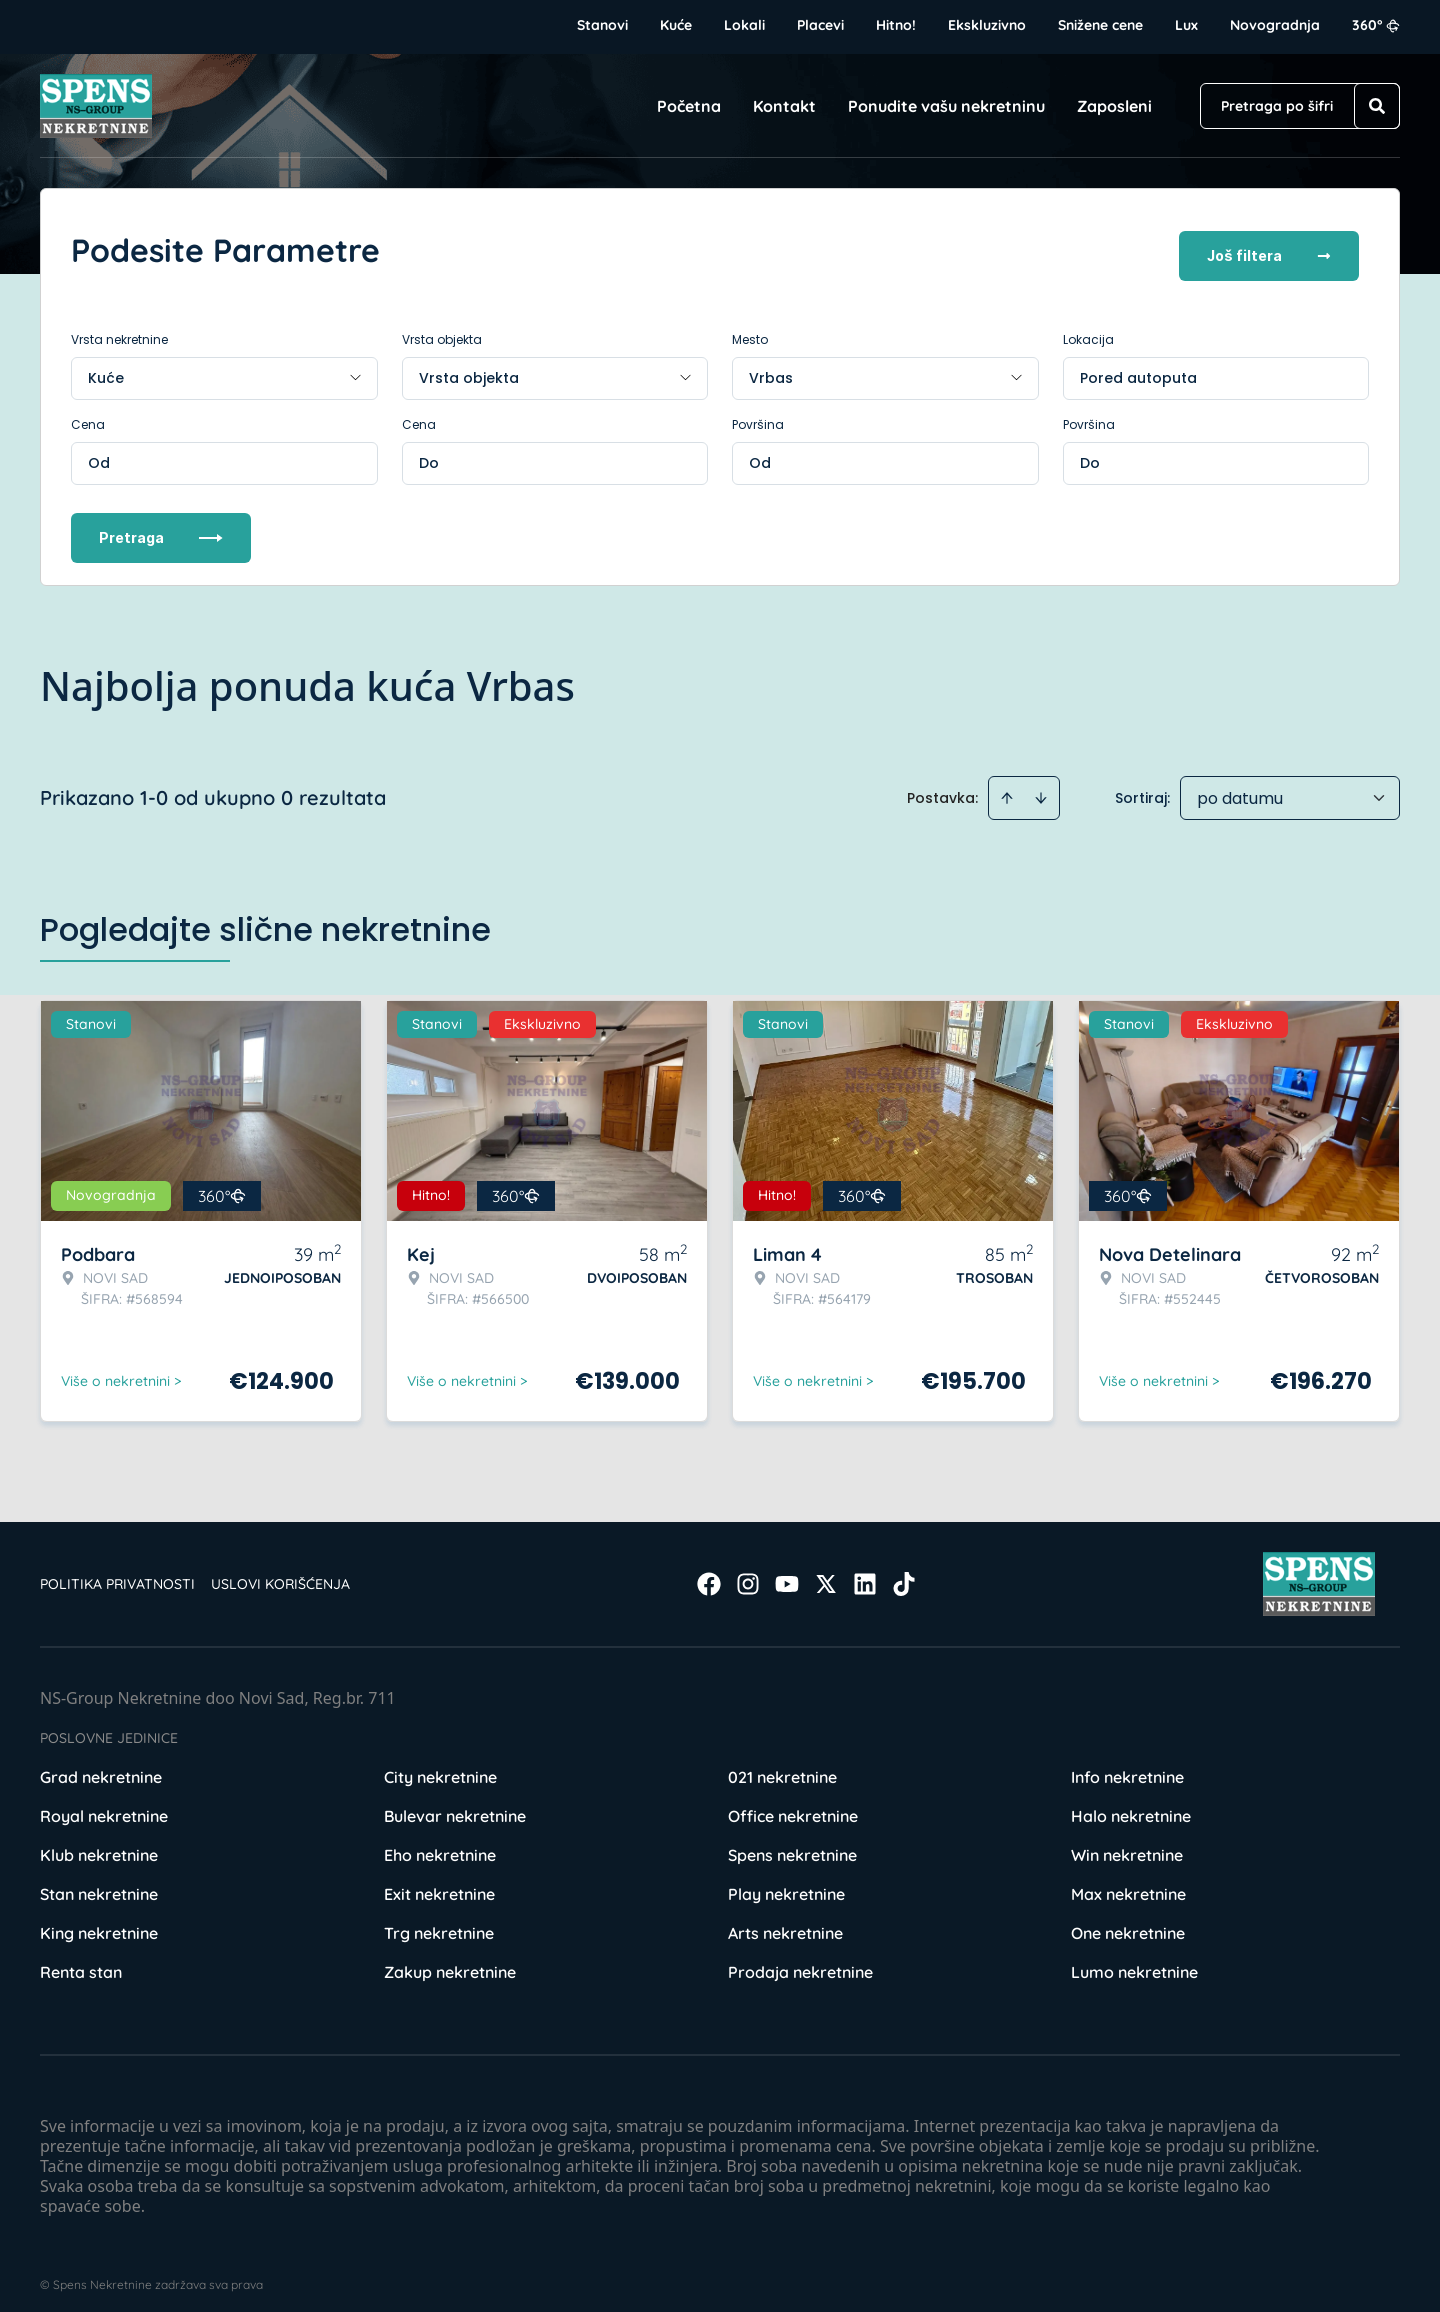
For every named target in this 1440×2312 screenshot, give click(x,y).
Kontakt (784, 106)
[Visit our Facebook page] (709, 1572)
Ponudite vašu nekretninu (946, 106)
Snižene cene (1100, 25)
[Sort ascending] (1007, 786)
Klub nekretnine (99, 1843)
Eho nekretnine (440, 1843)
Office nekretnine (793, 1804)
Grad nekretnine (101, 1765)
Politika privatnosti (117, 1572)
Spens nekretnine (792, 1843)
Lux (1186, 25)
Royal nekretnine (104, 1804)
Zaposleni (1114, 106)
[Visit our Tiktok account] (904, 1572)
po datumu (1240, 786)
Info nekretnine (1127, 1765)
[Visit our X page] (826, 1572)
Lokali (744, 25)
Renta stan (81, 1960)
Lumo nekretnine (1134, 1960)
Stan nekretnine (99, 1882)
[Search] (1377, 106)
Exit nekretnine (439, 1882)
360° (1376, 25)
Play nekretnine (786, 1882)
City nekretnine (440, 1765)
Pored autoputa (1138, 366)
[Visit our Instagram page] (748, 1572)
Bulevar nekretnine (455, 1804)
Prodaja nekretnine (800, 1960)
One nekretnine (1128, 1921)
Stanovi (602, 25)
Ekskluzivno (987, 25)
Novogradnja (1275, 25)
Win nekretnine (1127, 1843)
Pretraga (161, 525)
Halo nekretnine (1131, 1804)
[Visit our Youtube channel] (787, 1572)
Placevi (820, 25)
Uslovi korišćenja (280, 1572)
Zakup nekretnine (450, 1960)
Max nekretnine (1128, 1882)
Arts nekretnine (785, 1921)
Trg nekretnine (439, 1921)
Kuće (676, 25)
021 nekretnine (782, 1765)
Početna (689, 106)
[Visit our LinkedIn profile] (865, 1572)
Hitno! (896, 25)
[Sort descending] (1041, 786)
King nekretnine (99, 1921)
